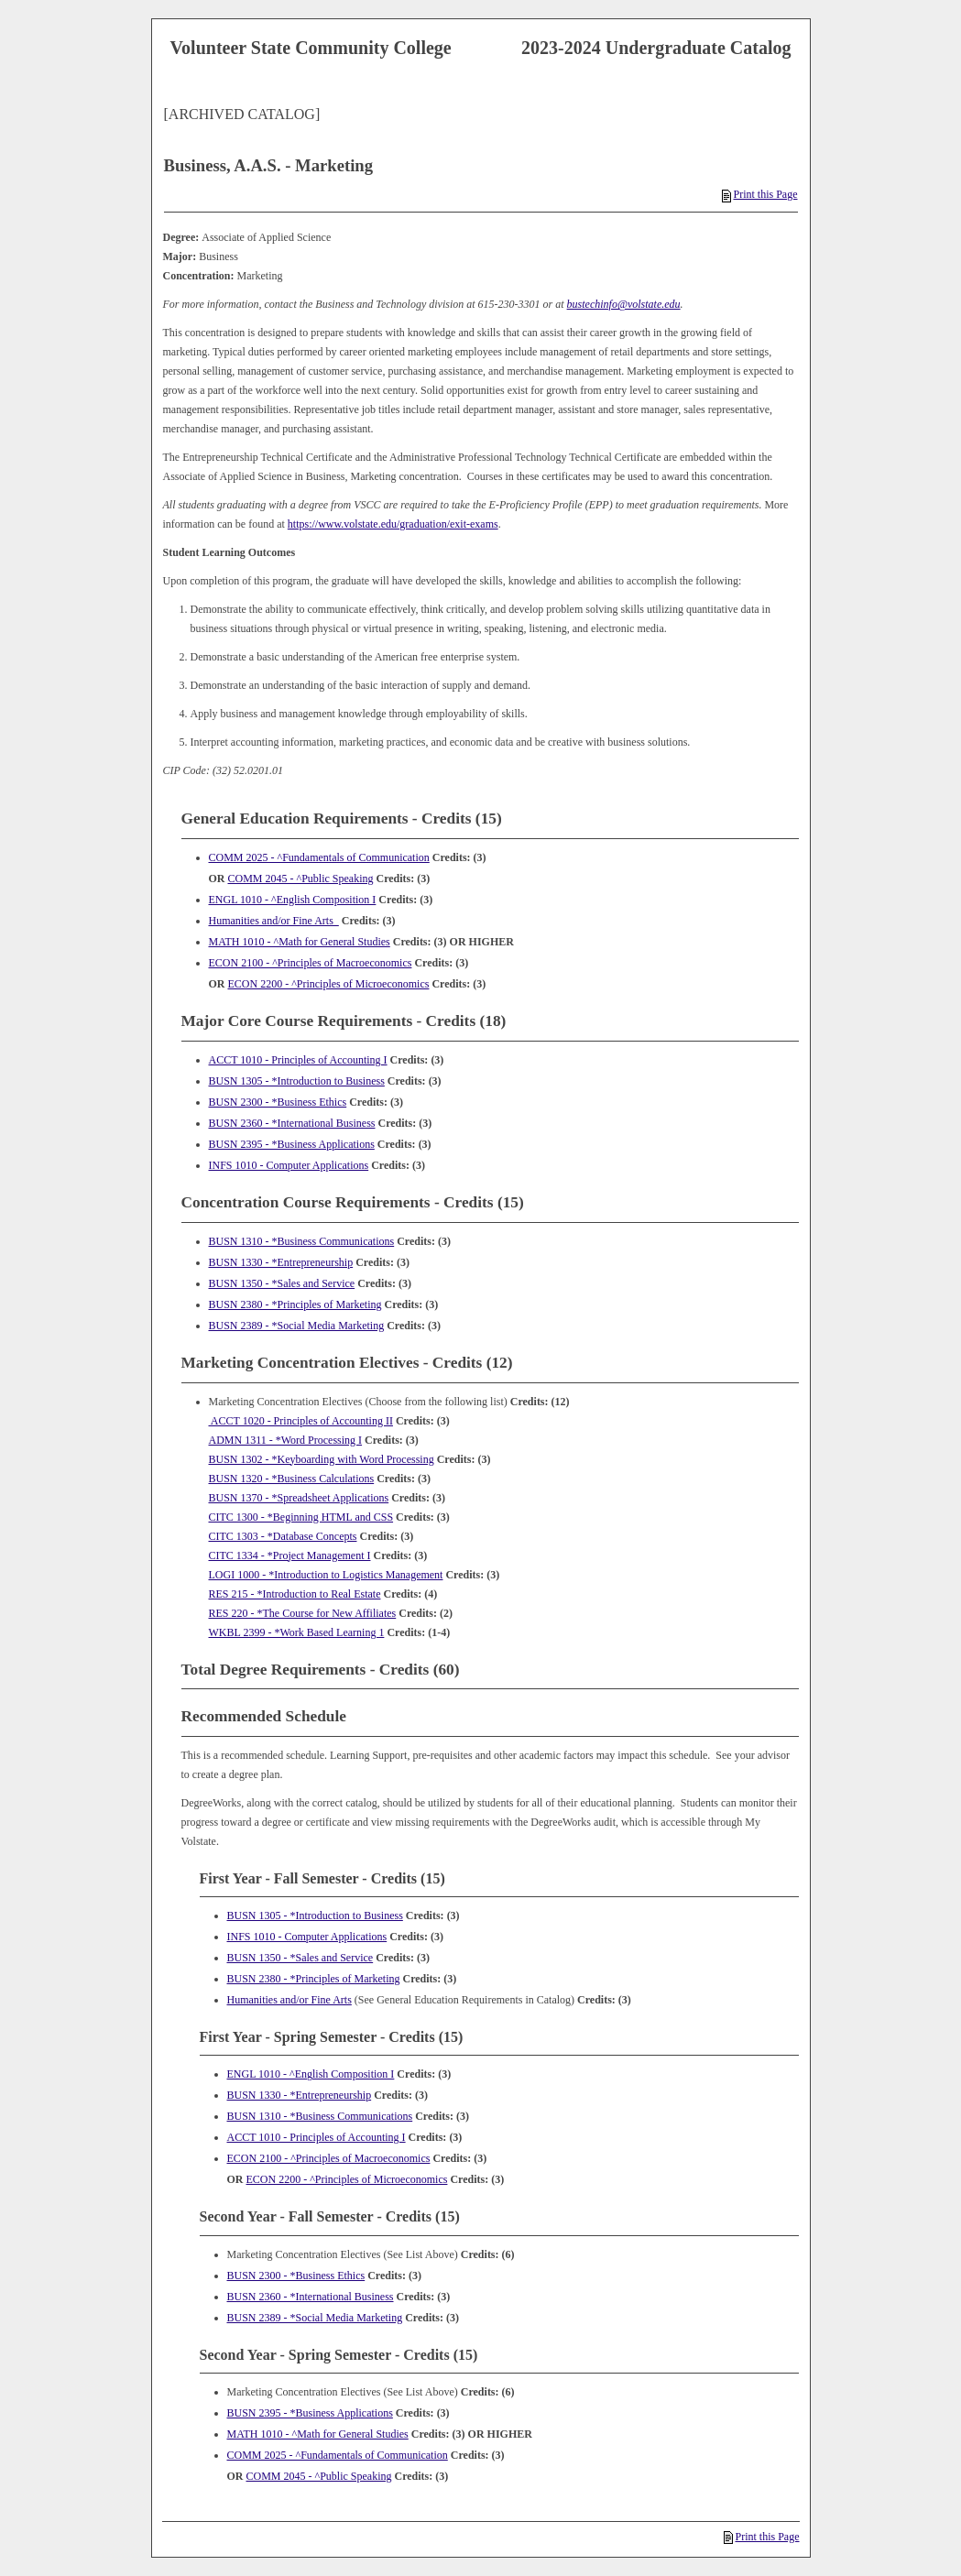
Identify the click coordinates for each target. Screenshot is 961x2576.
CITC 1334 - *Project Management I (290, 1555)
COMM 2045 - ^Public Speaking (301, 878)
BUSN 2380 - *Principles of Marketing (295, 1304)
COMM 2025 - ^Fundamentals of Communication (319, 857)
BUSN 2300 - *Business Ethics (278, 1102)
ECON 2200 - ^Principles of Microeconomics (329, 983)
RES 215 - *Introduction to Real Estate (295, 1594)
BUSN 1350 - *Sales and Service (282, 1283)
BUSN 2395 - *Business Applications (292, 1144)
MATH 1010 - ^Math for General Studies (299, 941)
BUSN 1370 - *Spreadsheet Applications (299, 1497)
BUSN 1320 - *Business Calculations (292, 1478)
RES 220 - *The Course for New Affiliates (303, 1613)
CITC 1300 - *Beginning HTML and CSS (301, 1517)
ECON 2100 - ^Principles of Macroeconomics (310, 962)
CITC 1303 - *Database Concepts (283, 1536)
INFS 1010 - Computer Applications (289, 1165)
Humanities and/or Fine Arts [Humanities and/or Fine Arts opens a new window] (274, 920)
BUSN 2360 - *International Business (292, 1123)
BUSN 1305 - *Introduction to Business (297, 1081)
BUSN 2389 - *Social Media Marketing (297, 1325)
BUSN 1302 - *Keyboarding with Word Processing (321, 1459)
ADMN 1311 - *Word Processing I (286, 1440)
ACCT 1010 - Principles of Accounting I (298, 1059)
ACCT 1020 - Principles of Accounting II (301, 1420)
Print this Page (759, 194)
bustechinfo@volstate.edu (624, 304)
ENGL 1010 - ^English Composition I (293, 899)
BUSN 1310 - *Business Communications (302, 1241)
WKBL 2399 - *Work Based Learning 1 (297, 1632)
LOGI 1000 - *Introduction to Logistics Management (326, 1574)
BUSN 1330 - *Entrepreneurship (281, 1262)
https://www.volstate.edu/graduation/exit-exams (393, 524)
